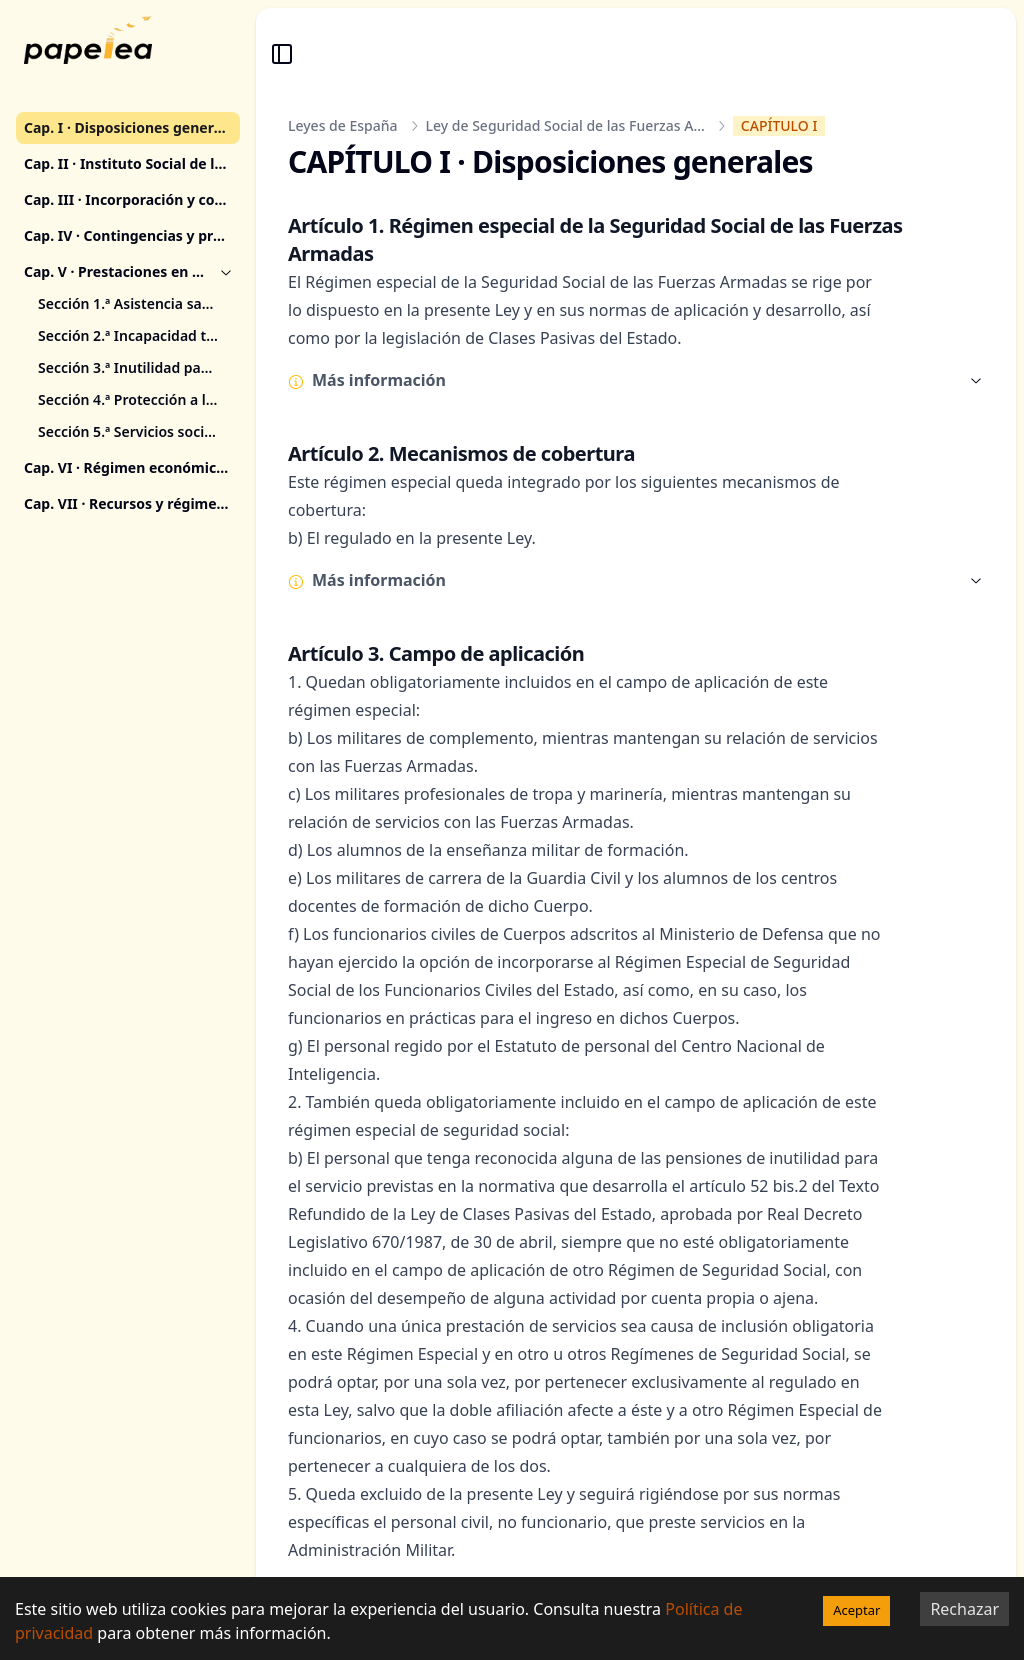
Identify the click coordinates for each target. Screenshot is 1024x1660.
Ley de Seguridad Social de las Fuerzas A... (565, 125)
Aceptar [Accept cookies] (856, 1610)
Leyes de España (343, 125)
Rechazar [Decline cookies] (964, 1609)
